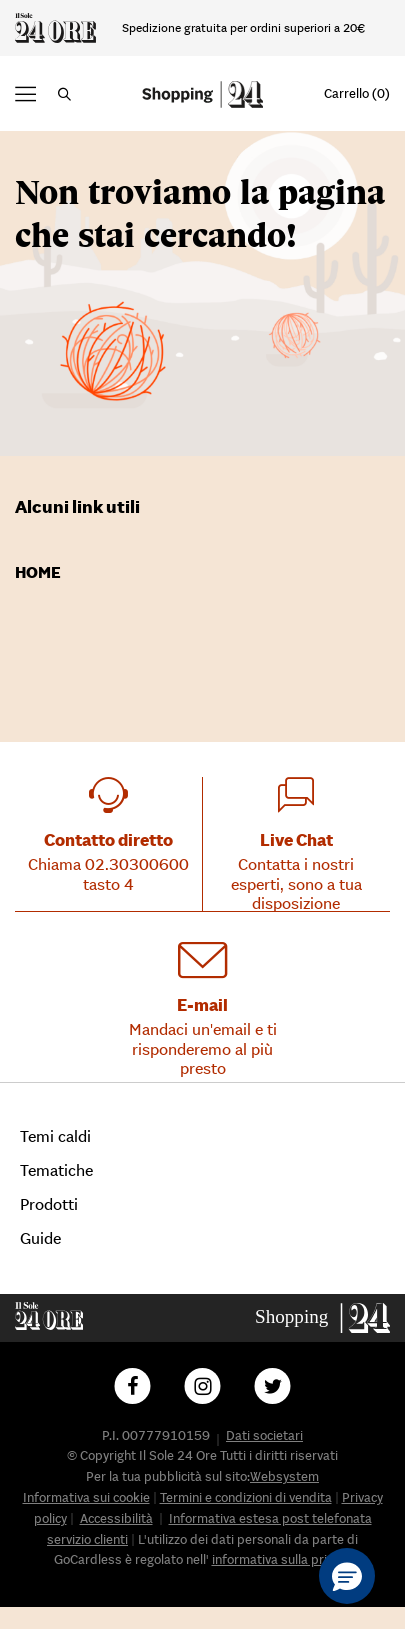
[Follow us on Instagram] (203, 1386)
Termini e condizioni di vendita (246, 1497)
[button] (26, 94)
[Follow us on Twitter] (273, 1386)
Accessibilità (116, 1518)
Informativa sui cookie (86, 1497)
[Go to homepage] (323, 1316)
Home (38, 572)
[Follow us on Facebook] (133, 1386)
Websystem (284, 1476)
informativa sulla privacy (282, 1559)
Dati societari (264, 1435)
